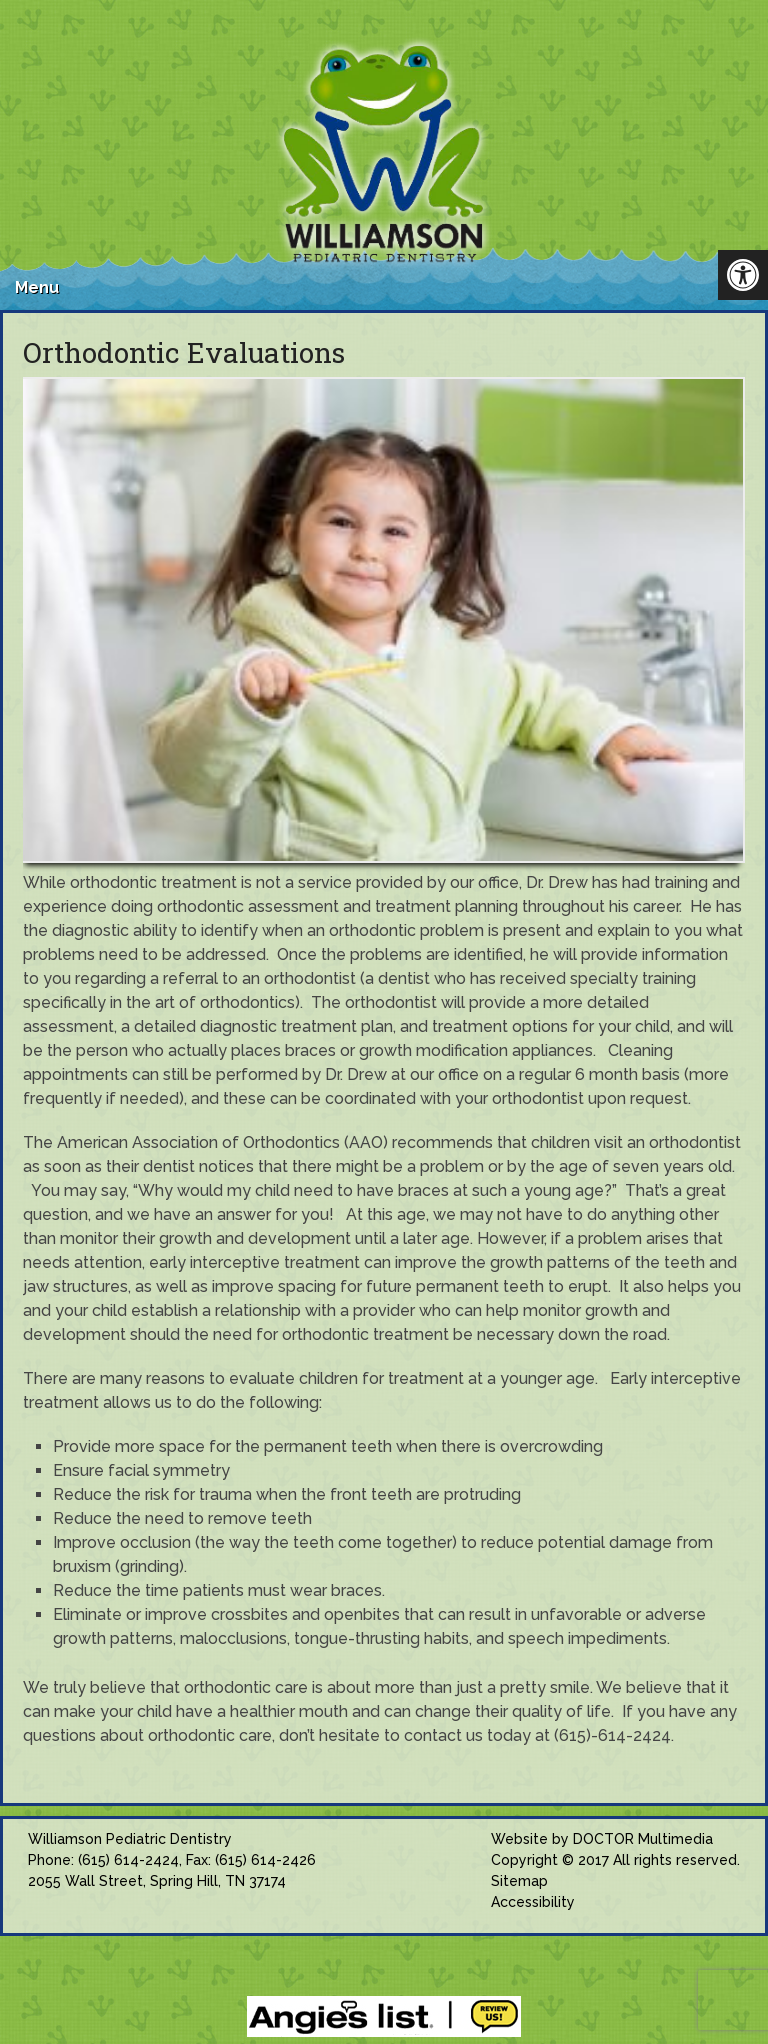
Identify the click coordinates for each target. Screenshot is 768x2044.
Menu (37, 287)
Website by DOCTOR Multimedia (602, 1839)
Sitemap (519, 1881)
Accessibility (533, 1902)
